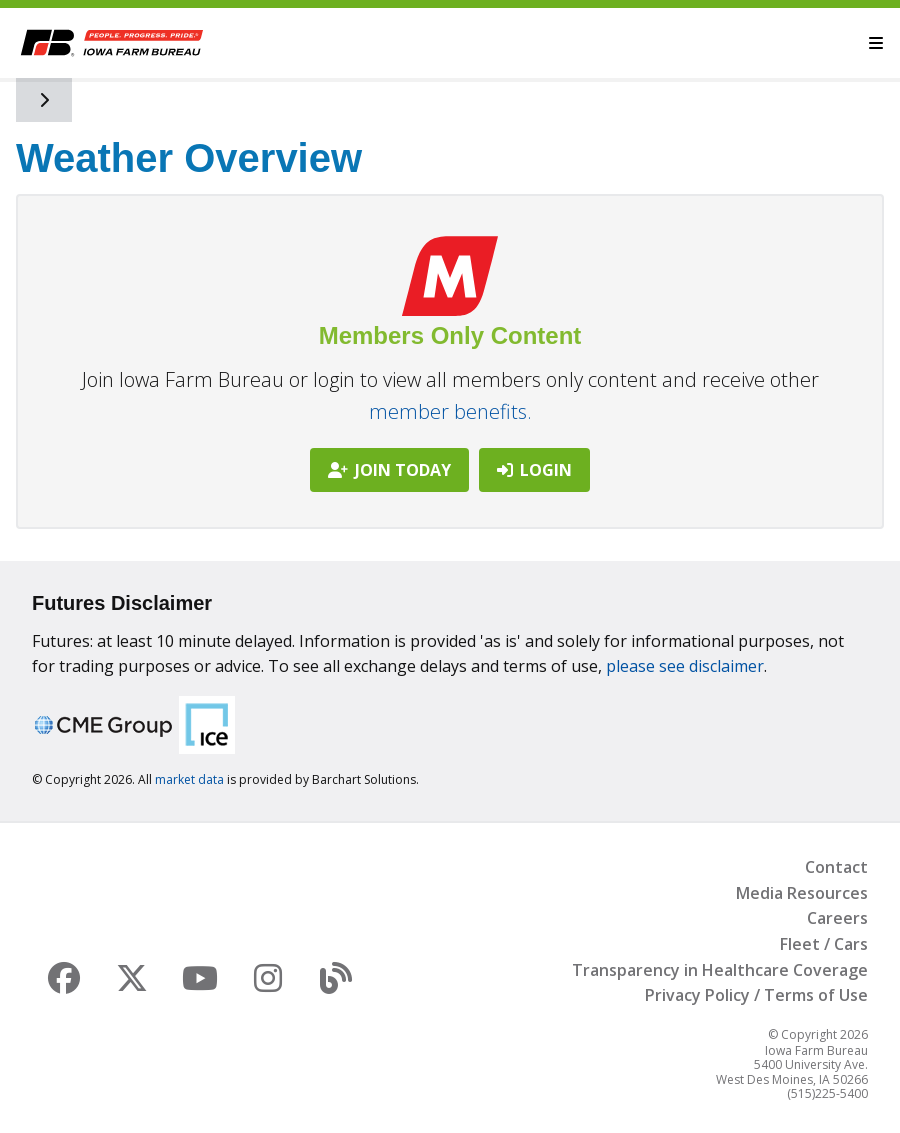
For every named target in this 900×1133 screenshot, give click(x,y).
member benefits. (450, 411)
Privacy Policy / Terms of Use (756, 995)
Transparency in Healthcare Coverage (720, 970)
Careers (837, 918)
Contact (836, 867)
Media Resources (802, 893)
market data (189, 779)
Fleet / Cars (824, 944)
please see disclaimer (685, 666)
